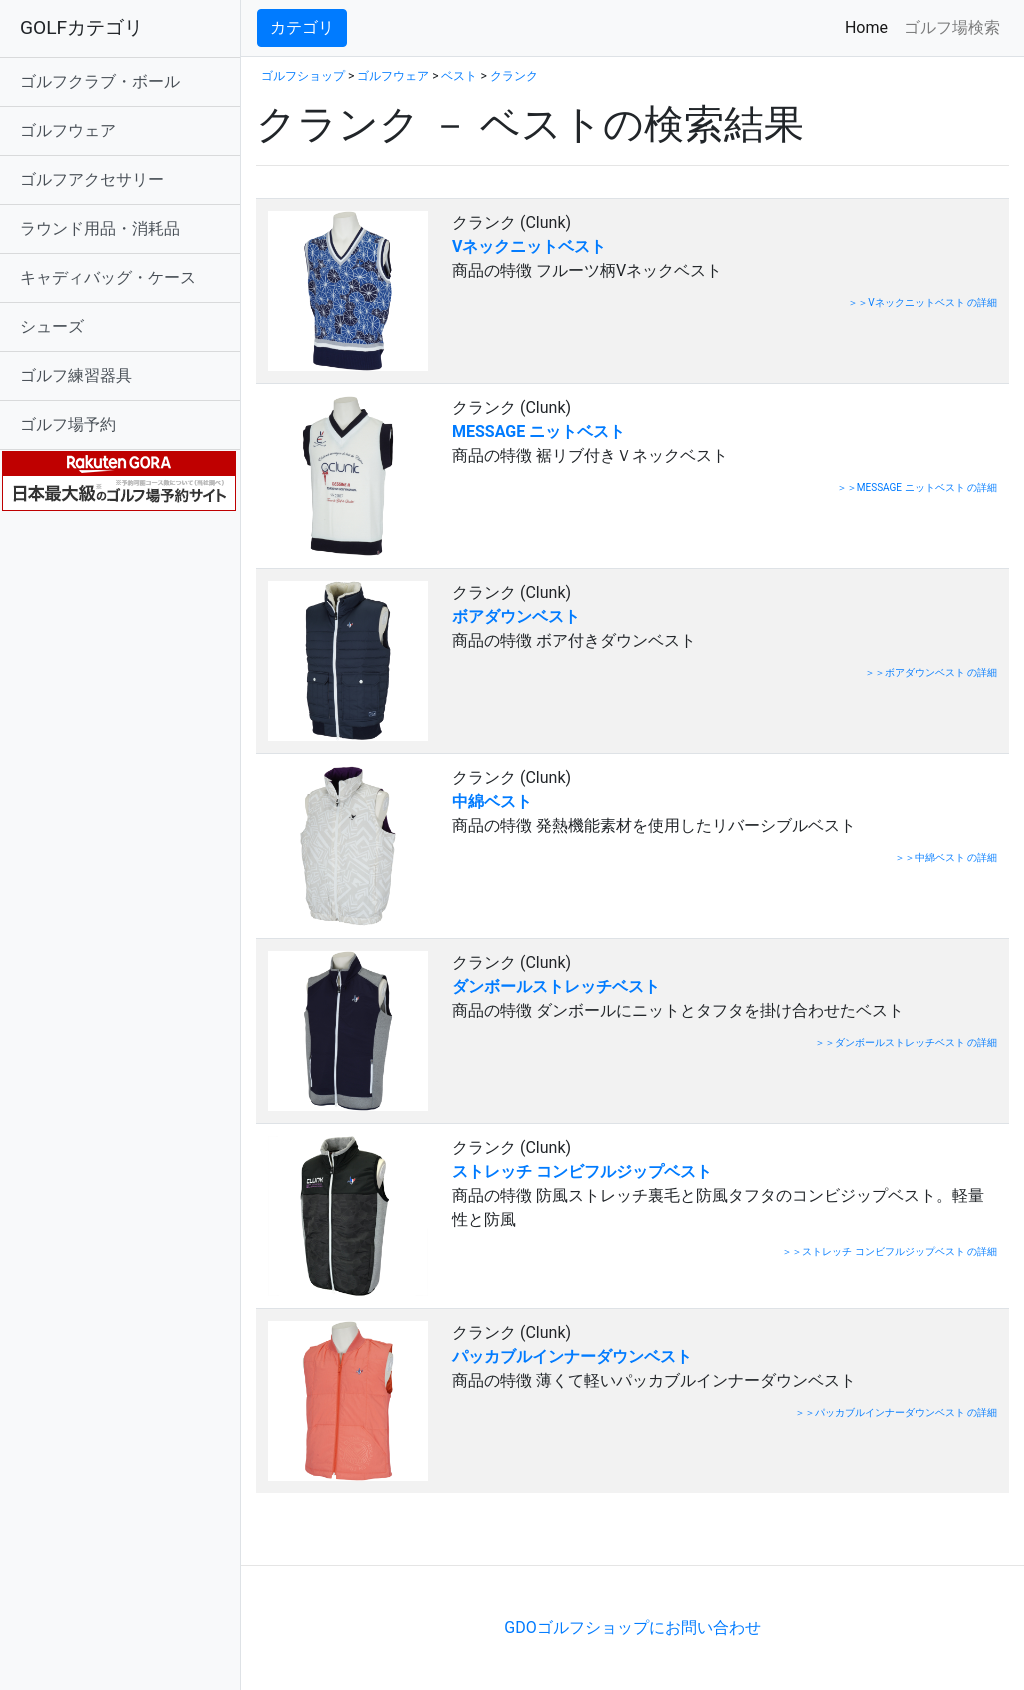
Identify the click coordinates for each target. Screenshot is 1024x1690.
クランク (514, 76)
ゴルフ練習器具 (76, 375)
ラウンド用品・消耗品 (100, 228)
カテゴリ (302, 27)
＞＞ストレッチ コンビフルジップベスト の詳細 (889, 1251)
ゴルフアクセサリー (92, 179)
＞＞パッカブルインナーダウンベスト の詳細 (896, 1412)
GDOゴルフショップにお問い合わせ (632, 1627)
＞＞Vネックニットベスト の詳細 (922, 302)
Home (870, 26)
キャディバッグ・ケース (108, 277)
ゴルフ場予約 (68, 424)
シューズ (52, 326)
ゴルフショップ (303, 76)
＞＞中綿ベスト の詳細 (946, 857)
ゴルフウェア (68, 130)
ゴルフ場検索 (952, 27)
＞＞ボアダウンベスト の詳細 (931, 672)
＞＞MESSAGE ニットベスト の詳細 (917, 487)
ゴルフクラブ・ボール (100, 81)
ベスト (459, 76)
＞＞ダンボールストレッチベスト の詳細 (906, 1042)
